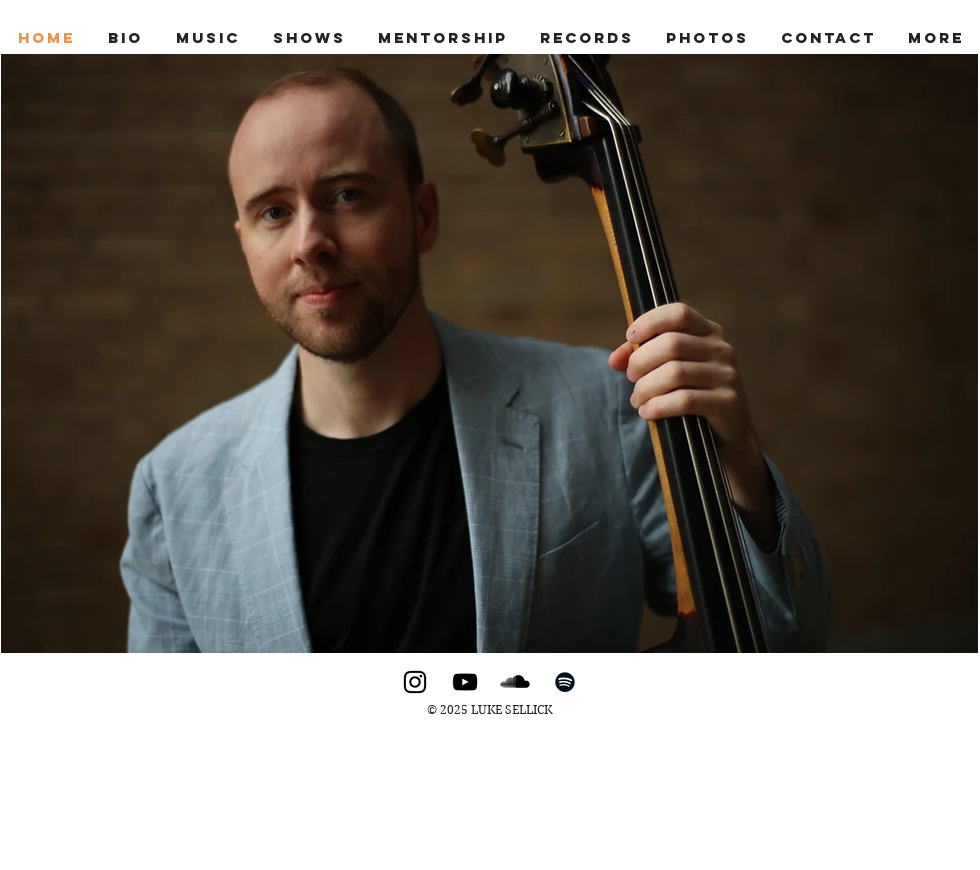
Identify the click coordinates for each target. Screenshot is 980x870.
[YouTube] (465, 682)
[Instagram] (415, 682)
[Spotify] (565, 682)
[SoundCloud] (515, 682)
